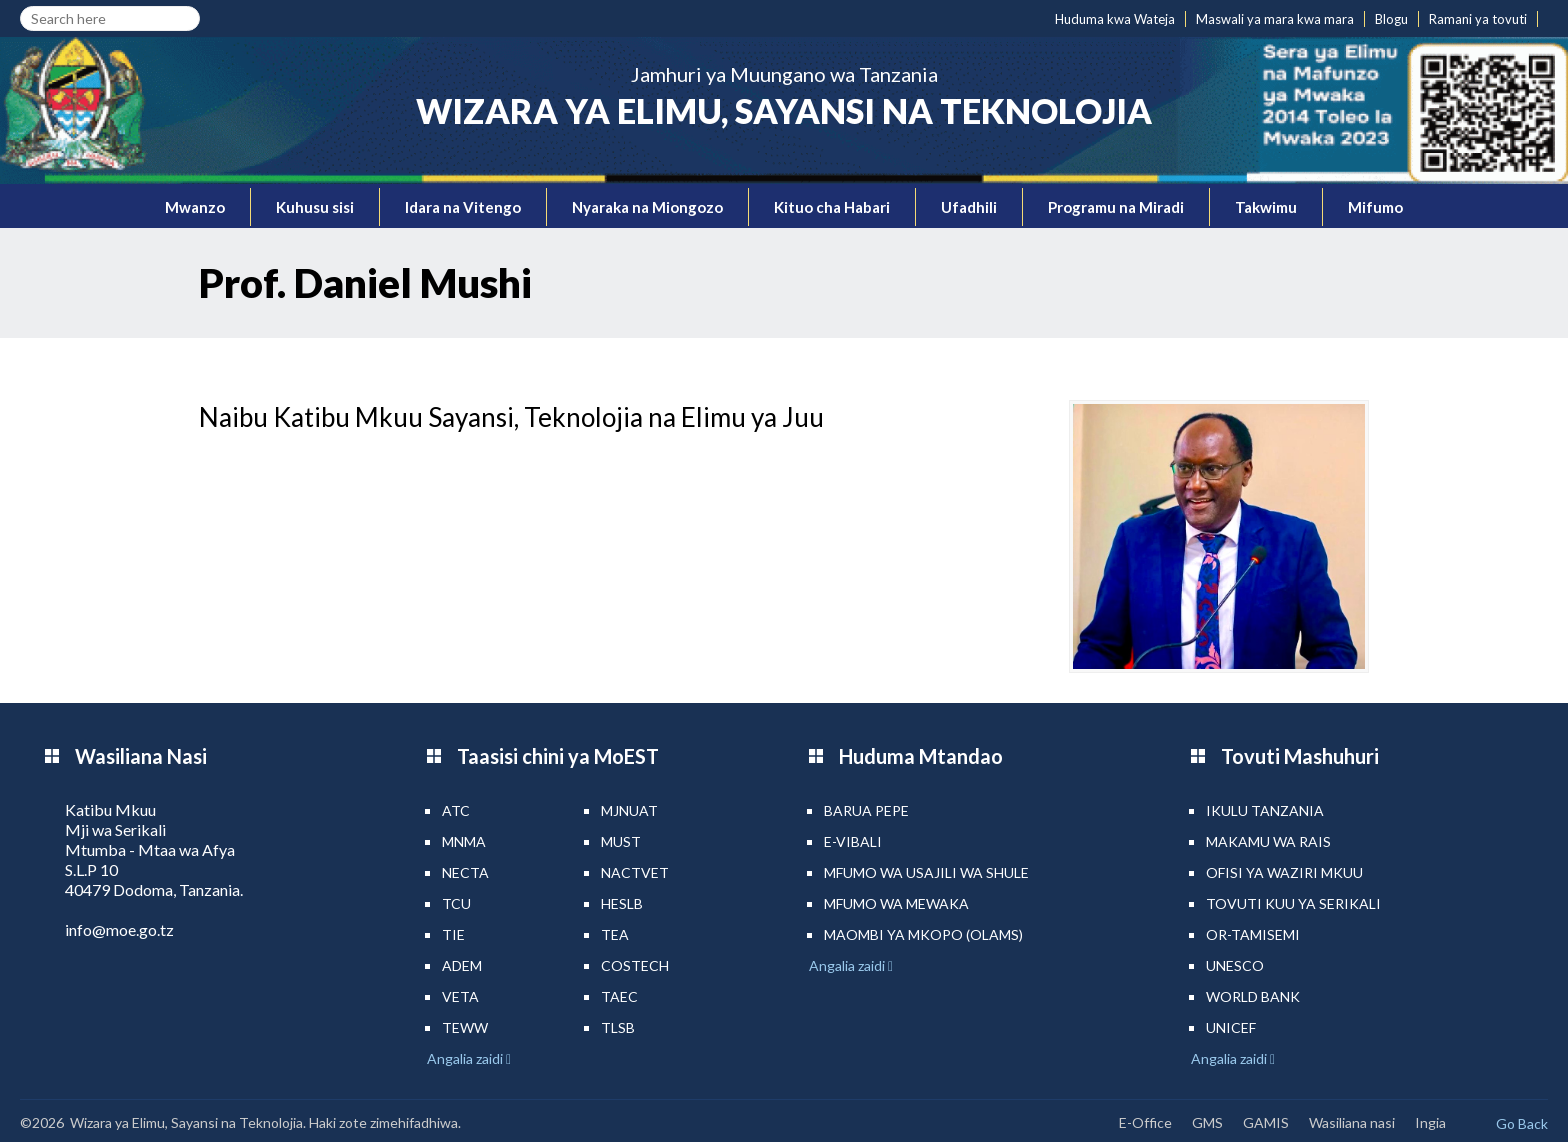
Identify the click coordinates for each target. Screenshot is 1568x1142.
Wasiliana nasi (1352, 1122)
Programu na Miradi (1116, 207)
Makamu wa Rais (1268, 841)
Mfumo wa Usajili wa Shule (926, 872)
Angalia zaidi (466, 1058)
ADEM (462, 965)
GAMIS (1266, 1122)
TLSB (618, 1027)
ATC (456, 810)
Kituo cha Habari (832, 207)
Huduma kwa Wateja (1115, 19)
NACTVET (635, 872)
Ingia (1430, 1122)
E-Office (1145, 1122)
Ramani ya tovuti (1478, 19)
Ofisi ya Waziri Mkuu (1284, 872)
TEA (615, 934)
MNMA (464, 841)
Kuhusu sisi (315, 207)
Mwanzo (195, 207)
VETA (460, 996)
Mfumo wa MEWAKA (896, 903)
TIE (453, 934)
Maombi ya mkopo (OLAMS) (923, 934)
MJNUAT (629, 810)
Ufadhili (969, 207)
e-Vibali (853, 841)
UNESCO (1235, 965)
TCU (456, 903)
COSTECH (635, 965)
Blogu (1391, 19)
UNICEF (1231, 1027)
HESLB (622, 903)
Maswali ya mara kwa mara (1275, 19)
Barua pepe (866, 810)
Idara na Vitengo (463, 207)
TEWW (465, 1027)
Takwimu (1266, 207)
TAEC (619, 996)
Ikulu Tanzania (1265, 810)
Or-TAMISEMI (1253, 934)
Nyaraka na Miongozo (647, 207)
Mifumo (1375, 207)
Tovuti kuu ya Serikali (1293, 903)
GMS (1207, 1122)
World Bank (1253, 996)
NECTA (465, 872)
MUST (621, 841)
